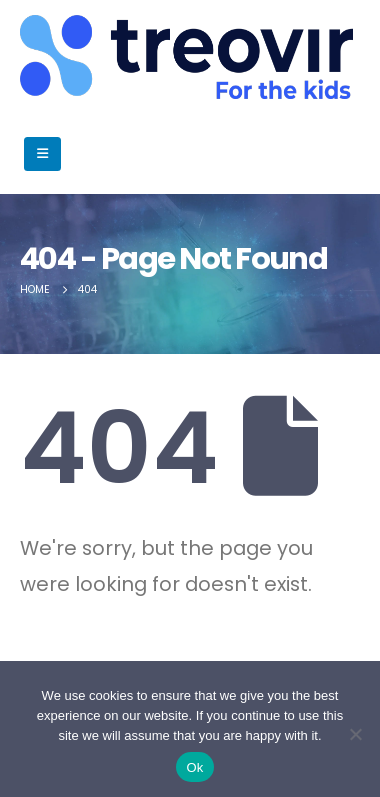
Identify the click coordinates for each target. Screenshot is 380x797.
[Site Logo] (70, 57)
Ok (194, 767)
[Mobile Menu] (42, 154)
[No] (355, 734)
